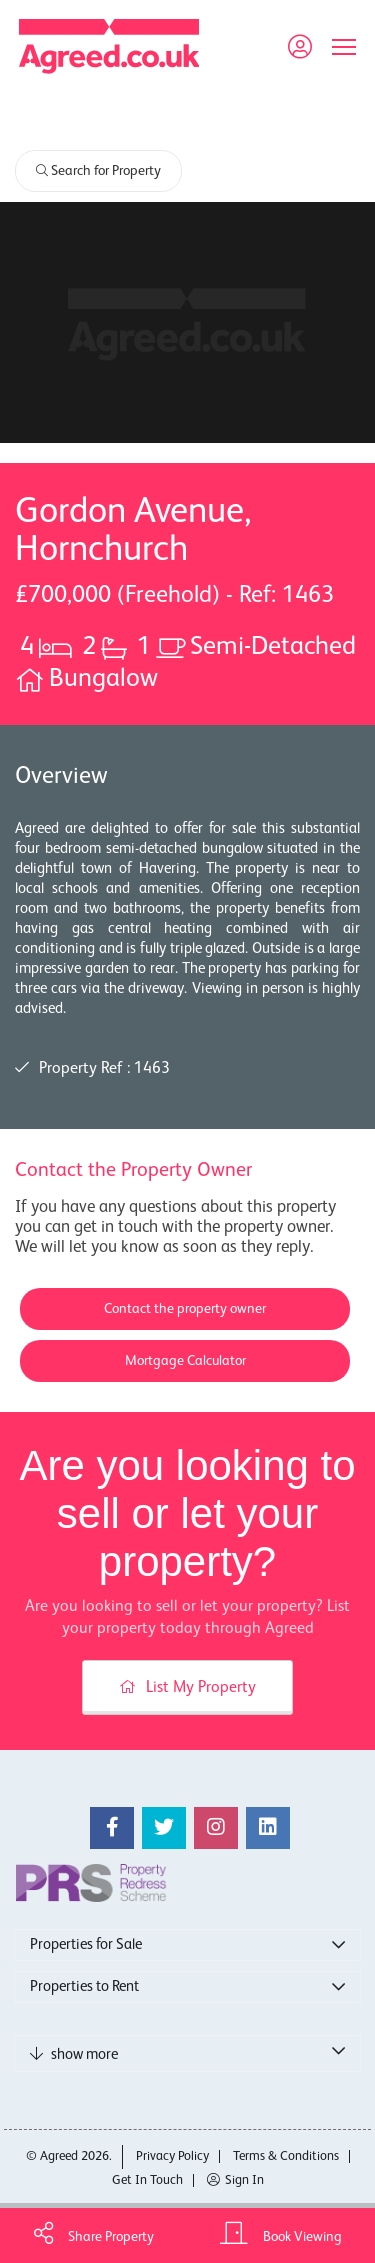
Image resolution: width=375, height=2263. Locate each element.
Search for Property (98, 171)
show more (74, 2054)
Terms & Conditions (286, 2156)
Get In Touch (147, 2180)
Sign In (235, 2180)
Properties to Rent (84, 1986)
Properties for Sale (86, 1944)
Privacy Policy (172, 2156)
